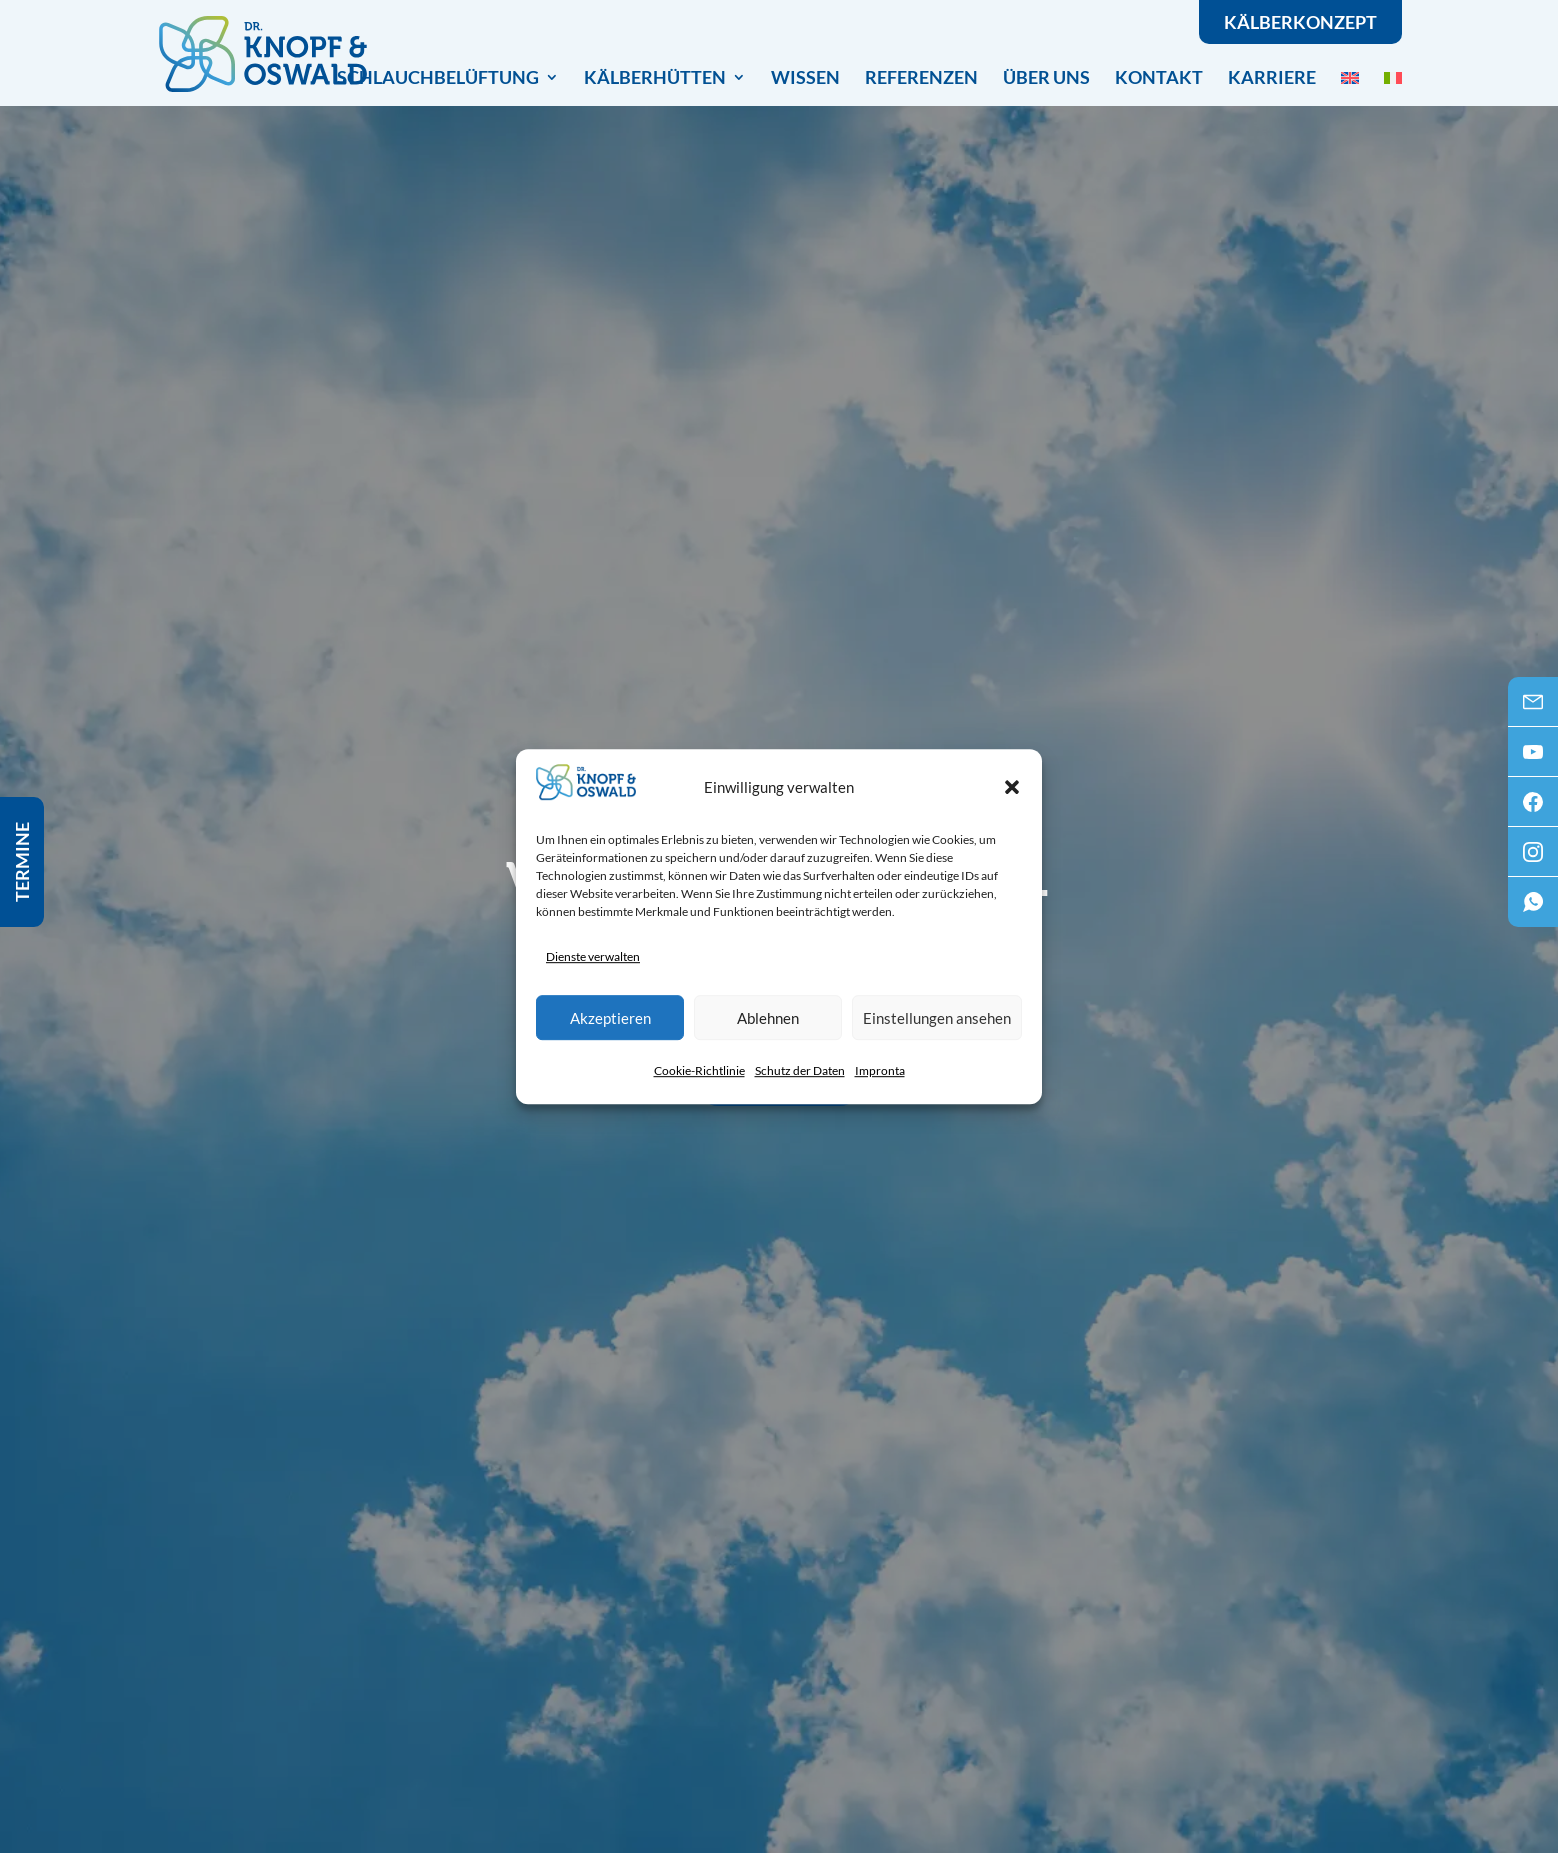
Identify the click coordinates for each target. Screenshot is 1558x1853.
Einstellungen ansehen (937, 1018)
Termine (22, 862)
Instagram (1533, 858)
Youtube (1533, 758)
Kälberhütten (655, 79)
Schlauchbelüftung (438, 79)
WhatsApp (1533, 908)
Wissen (805, 77)
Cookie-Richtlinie (699, 1070)
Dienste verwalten (593, 956)
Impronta (880, 1070)
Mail (1533, 708)
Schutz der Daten (800, 1070)
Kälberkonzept (1300, 22)
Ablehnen (768, 1018)
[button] (1012, 787)
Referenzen (921, 77)
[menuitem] (1350, 77)
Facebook (1533, 808)
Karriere (1272, 77)
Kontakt (1159, 77)
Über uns (1046, 77)
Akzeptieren (610, 1018)
